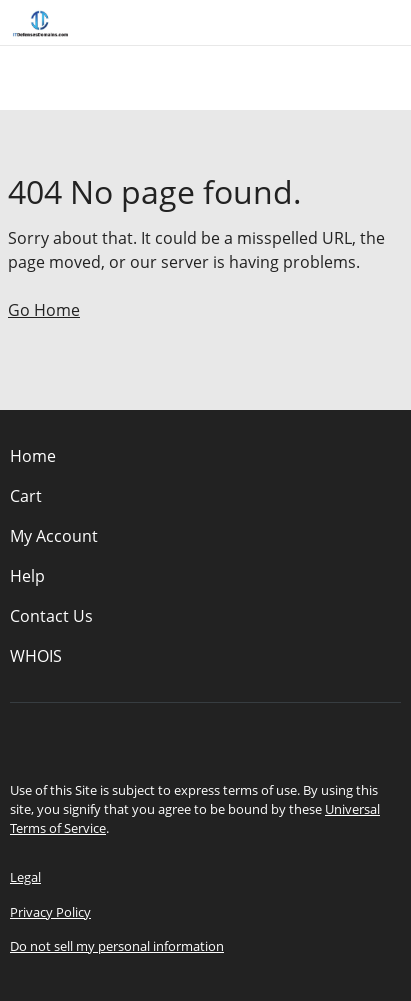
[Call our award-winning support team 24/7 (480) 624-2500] (363, 22)
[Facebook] (178, 737)
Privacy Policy (50, 912)
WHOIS (36, 656)
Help (27, 576)
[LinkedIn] (234, 737)
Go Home (44, 310)
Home (33, 456)
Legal (25, 877)
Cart (26, 496)
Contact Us (51, 616)
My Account (54, 536)
